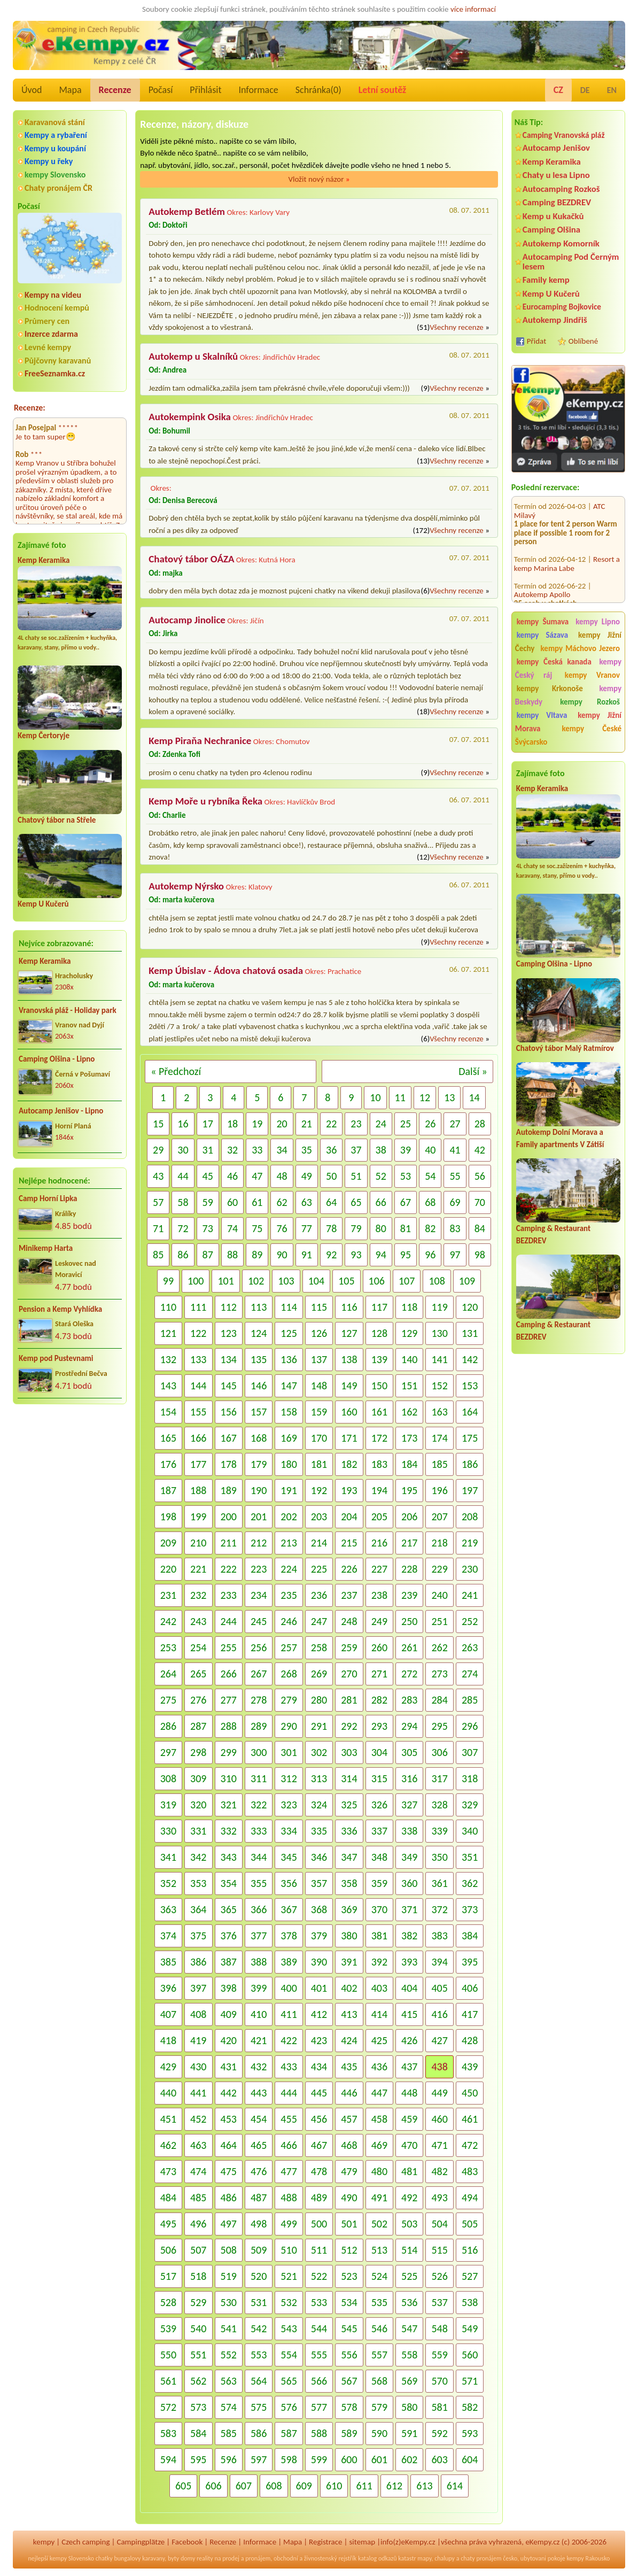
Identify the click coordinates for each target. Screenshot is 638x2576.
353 (198, 1883)
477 (289, 2171)
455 (289, 2119)
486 (229, 2197)
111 (198, 1307)
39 (405, 1149)
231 (168, 1595)
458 (379, 2119)
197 (470, 1490)
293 (379, 1726)
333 (259, 1830)
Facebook (187, 2542)
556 (349, 2354)
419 (198, 2040)
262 (439, 1647)
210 (198, 1542)
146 (259, 1385)
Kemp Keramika (43, 560)
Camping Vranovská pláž (564, 135)
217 (409, 1542)
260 (379, 1647)
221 (198, 1568)
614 (455, 2485)
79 (356, 1228)
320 (198, 1804)
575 (259, 2407)
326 (379, 1804)
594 (168, 2459)
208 (470, 1516)
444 (289, 2092)
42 (479, 1149)
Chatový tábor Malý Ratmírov (565, 1048)
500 (319, 2223)
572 (168, 2407)
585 (229, 2433)
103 (286, 1280)
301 (289, 1752)
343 (229, 1857)
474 (198, 2171)
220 (168, 1568)
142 (470, 1359)
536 (409, 2302)
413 (349, 2014)
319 (168, 1804)
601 (379, 2459)
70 (479, 1202)
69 (454, 1202)
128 (379, 1333)
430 (198, 2066)
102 (256, 1280)
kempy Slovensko (55, 174)
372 (439, 1909)
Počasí (161, 90)
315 (379, 1778)
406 (470, 1988)
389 (289, 1961)
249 (379, 1621)
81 (405, 1228)
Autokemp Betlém (187, 211)
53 (405, 1176)
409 (229, 2014)
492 (409, 2197)
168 (259, 1438)
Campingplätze (140, 2542)
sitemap (362, 2542)
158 (289, 1411)
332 (229, 1830)
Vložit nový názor (318, 179)
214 (319, 1542)
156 (229, 1411)
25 (405, 1123)
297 (168, 1752)
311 (259, 1778)
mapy (424, 2558)
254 (198, 1647)
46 (232, 1176)
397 (198, 1988)
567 (349, 2380)
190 (259, 1490)
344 (259, 1857)
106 (377, 1280)
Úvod (31, 90)
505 (470, 2223)
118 (409, 1307)
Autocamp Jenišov (556, 147)
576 (289, 2407)
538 (470, 2302)
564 (259, 2380)
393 (409, 1961)
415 (409, 2014)
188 (198, 1490)
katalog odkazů (377, 2558)
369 (349, 1909)
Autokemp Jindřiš (555, 320)
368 (319, 1909)
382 (409, 1935)
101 (225, 1280)
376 (229, 1935)
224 (289, 1568)
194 (379, 1490)
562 (198, 2380)
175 (470, 1438)
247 (319, 1621)
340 (470, 1830)
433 (289, 2066)
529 (198, 2302)
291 (319, 1726)
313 (319, 1778)
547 (409, 2328)
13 (449, 1097)
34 (281, 1149)
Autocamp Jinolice (187, 620)
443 (259, 2092)
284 (439, 1699)
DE (585, 90)
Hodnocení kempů (57, 308)
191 (289, 1490)
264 (168, 1673)
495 (168, 2223)
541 (229, 2328)
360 (409, 1883)
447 (379, 2092)
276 (198, 1699)
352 (168, 1883)
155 (198, 1411)
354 (229, 1883)
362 (470, 1883)
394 (439, 1961)
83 (454, 1228)
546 (379, 2328)
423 (319, 2040)
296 (470, 1726)
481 (409, 2171)
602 (409, 2459)
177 (198, 1464)
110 (168, 1307)
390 (319, 1961)
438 (439, 2066)
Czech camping (85, 2542)
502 (379, 2223)
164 (470, 1411)
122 (198, 1333)
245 (259, 1621)
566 (319, 2380)
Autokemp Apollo (542, 579)
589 (349, 2433)
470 (409, 2145)
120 (470, 1307)
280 (319, 1699)
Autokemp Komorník (561, 243)
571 (470, 2380)
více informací (473, 9)
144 (198, 1385)
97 (454, 1254)
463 (198, 2145)
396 (168, 1988)
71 (158, 1228)
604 (470, 2459)
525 (409, 2276)
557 (379, 2354)
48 (281, 1176)
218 (439, 1542)
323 (289, 1804)
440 (168, 2092)
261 (409, 1647)
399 (259, 1988)
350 (439, 1857)
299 (229, 1752)
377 (259, 1935)
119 (439, 1307)
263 (470, 1647)
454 (259, 2119)
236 (319, 1595)
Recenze (115, 90)
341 (168, 1857)
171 (349, 1438)
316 (409, 1778)
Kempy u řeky (49, 161)
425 (379, 2040)
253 (168, 1647)
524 (379, 2276)
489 (319, 2197)
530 (229, 2302)
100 (196, 1280)
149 (349, 1385)
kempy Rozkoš (590, 702)
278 (259, 1699)
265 (198, 1673)
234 (259, 1595)
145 (229, 1385)
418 (168, 2040)
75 (257, 1228)
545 (349, 2328)
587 (289, 2433)
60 (232, 1202)
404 (409, 1988)
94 (381, 1254)
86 (182, 1254)
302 (319, 1752)
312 (289, 1778)
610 (334, 2485)
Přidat (536, 341)
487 (259, 2197)
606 (213, 2485)
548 (439, 2328)
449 (439, 2092)
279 (289, 1699)
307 (470, 1752)
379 (319, 1935)
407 (168, 2014)
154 (168, 1411)
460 (439, 2119)
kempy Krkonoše (550, 688)
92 (331, 1254)
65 (356, 1202)
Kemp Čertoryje (43, 735)
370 (379, 1909)
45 (208, 1176)
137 (319, 1359)
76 (281, 1228)
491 (379, 2197)
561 (168, 2380)
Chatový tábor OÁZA (191, 559)
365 (229, 1909)
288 (229, 1726)
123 (229, 1333)
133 (198, 1359)
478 (319, 2171)
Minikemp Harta (46, 1248)
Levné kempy (48, 347)
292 (349, 1726)
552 (229, 2354)
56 (479, 1176)
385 (168, 1961)
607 (244, 2485)
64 (331, 1202)
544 (319, 2328)
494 (470, 2197)
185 (439, 1464)
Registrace (325, 2542)
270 (349, 1673)
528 (168, 2302)
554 (289, 2354)
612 (394, 2485)
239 (409, 1595)
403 (379, 1988)
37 (356, 1149)
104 (316, 1280)
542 (259, 2328)
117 (379, 1307)
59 (208, 1202)
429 (168, 2066)
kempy (44, 2542)
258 (319, 1647)
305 (409, 1752)
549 (470, 2328)
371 (409, 1909)
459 (409, 2119)
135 (259, 1359)
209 (168, 1542)
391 (349, 1961)
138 (349, 1359)
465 (259, 2145)
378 (289, 1935)
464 (229, 2145)
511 (319, 2250)
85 (158, 1254)
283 (409, 1699)
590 (379, 2433)
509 (259, 2250)
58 (182, 1202)
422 (289, 2040)
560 (470, 2354)
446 (349, 2092)
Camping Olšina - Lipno (57, 1059)
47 (257, 1176)
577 (319, 2407)
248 (349, 1621)
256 (259, 1647)
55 (454, 1176)
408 (198, 2014)
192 (319, 1490)
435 (349, 2066)
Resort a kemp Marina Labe (567, 548)
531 (259, 2302)
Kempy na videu (53, 295)
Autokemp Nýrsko (186, 886)
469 (379, 2145)
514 (409, 2250)
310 (229, 1778)
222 (229, 1568)
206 (409, 1516)
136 (289, 1359)
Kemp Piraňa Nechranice (200, 740)
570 (439, 2380)
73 (208, 1228)
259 (349, 1647)
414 (379, 2014)
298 (198, 1752)
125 (289, 1333)
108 (437, 1280)
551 (198, 2354)
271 (379, 1673)
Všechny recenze (456, 327)
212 (259, 1542)
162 (409, 1411)
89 (257, 1254)
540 (198, 2328)
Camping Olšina (551, 229)
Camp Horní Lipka (48, 1198)
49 (306, 1176)
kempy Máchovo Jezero (580, 648)
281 (349, 1699)
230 (470, 1568)
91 (306, 1254)
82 (430, 1228)
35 (306, 1149)
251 (439, 1621)
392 (379, 1961)
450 (470, 2092)
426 (409, 2040)
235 (289, 1595)
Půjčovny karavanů (58, 360)
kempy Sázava (542, 635)
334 (289, 1830)
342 (198, 1857)
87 (208, 1254)
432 (259, 2066)
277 (229, 1699)
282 (379, 1699)
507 (198, 2250)
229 (439, 1568)
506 (168, 2250)
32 (232, 1149)
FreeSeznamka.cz (55, 373)
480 (379, 2171)
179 (259, 1464)
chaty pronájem (481, 2558)
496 (198, 2223)
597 (259, 2459)
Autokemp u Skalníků (193, 356)
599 (319, 2459)
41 (454, 1149)
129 (409, 1333)
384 (470, 1935)
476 (259, 2171)
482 (439, 2171)
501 (349, 2223)
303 (349, 1752)
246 (289, 1621)
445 (319, 2092)
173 (409, 1438)
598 (289, 2459)
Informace (258, 90)
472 (470, 2145)
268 (289, 1673)
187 (168, 1490)
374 (168, 1935)
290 (289, 1726)
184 (409, 1464)
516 (470, 2250)
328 (439, 1804)
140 (409, 1359)
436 (379, 2066)
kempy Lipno (597, 621)
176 (168, 1464)
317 (439, 1778)
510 (289, 2250)
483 (470, 2171)
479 (349, 2171)
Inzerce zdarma (51, 334)
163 (439, 1411)
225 (319, 1568)
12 (424, 1097)
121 (168, 1333)
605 (183, 2485)
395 (470, 1961)
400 (289, 1988)
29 (158, 1149)
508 (229, 2250)
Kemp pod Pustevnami (56, 1358)
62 (281, 1202)
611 (364, 2485)
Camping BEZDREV (557, 202)
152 (439, 1385)
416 (439, 2014)
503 (409, 2223)
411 (289, 2014)
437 (409, 2066)
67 (405, 1202)
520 (259, 2276)
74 (232, 1228)
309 (198, 1778)
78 (331, 1228)
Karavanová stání (55, 122)
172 (379, 1438)
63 (306, 1202)
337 (379, 1830)
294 (409, 1726)
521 (289, 2276)
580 (409, 2407)
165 (168, 1438)
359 (379, 1883)
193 (349, 1490)
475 (229, 2171)
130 (439, 1333)
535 (379, 2302)
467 (319, 2145)
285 (470, 1699)
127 (349, 1333)
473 (168, 2171)
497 (229, 2223)
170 (319, 1438)
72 (182, 1228)
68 (430, 1202)
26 (430, 1123)
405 (439, 1988)
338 (409, 1830)
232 (198, 1595)
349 (409, 1857)
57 (158, 1202)
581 (439, 2407)
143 (168, 1385)
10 (375, 1097)
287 (198, 1726)
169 (289, 1438)
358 (349, 1883)
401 (319, 1988)
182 (349, 1464)
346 (319, 1857)
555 (319, 2354)
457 (349, 2119)
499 (289, 2223)
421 (259, 2040)
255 (229, 1647)
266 (229, 1673)
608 (274, 2485)
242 (168, 1621)
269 (319, 1673)
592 (439, 2433)
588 (319, 2433)
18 (232, 1123)
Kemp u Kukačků (553, 216)
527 (470, 2276)
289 (259, 1726)
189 (229, 1490)
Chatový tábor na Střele (57, 820)
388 (259, 1961)
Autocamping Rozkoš (561, 189)
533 (319, 2302)
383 (439, 1935)
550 (168, 2354)
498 (259, 2223)
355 (259, 1883)
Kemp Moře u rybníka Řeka (205, 801)
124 (259, 1333)
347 (349, 1857)
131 (470, 1333)
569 (409, 2380)
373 (470, 1909)
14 (474, 1097)
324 (319, 1804)
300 (259, 1752)
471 (439, 2145)
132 (168, 1359)
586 (259, 2433)
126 (319, 1333)
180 (289, 1464)
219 (470, 1542)
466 (289, 2145)
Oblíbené (583, 341)
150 (379, 1385)
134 (229, 1359)
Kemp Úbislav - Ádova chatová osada (226, 970)
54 (430, 1176)
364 (198, 1909)
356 (289, 1883)
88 (232, 1254)
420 (229, 2040)
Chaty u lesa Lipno (556, 175)
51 (356, 1176)
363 (168, 1909)
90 (281, 1254)
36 (331, 1149)
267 (259, 1673)
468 (349, 2145)
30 (182, 1149)
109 (467, 1280)
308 (168, 1778)
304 (379, 1752)
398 (229, 1988)
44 (182, 1176)
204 (349, 1516)
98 (479, 1254)
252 (470, 1621)
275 (168, 1699)
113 (259, 1307)
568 (379, 2380)
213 (289, 1542)
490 (349, 2197)
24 (381, 1123)
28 (479, 1123)
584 (198, 2433)
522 (319, 2276)
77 (306, 1228)
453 (229, 2119)
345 (289, 1857)
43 (158, 1176)
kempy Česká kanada (554, 662)
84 (479, 1228)
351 (470, 1857)
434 (319, 2066)
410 (259, 2014)
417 (470, 2014)
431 (229, 2066)
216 (379, 1542)
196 (439, 1490)
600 (349, 2459)
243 (198, 1621)
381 (379, 1935)
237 (349, 1595)
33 (257, 1149)
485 (198, 2197)
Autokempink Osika (190, 417)
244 (229, 1621)
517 (168, 2276)
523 (349, 2276)
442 (229, 2092)
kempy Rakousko (588, 2558)
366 (259, 1909)
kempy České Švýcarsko (568, 735)
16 (182, 1123)
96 (430, 1254)
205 (379, 1516)
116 (349, 1307)
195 (409, 1490)
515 (439, 2250)
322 (259, 1804)
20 (281, 1123)
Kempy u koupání (55, 148)
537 (439, 2302)
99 (168, 1280)
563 (229, 2380)
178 (229, 1464)
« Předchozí (176, 1071)
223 (259, 1568)
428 (470, 2040)
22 (331, 1123)
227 (379, 1568)
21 (306, 1123)
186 (470, 1464)
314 (349, 1778)
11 (400, 1097)
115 (319, 1307)
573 (198, 2407)
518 (198, 2276)
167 (229, 1438)
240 (439, 1595)
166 (198, 1438)
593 (470, 2433)
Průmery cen (47, 321)
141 (439, 1359)
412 (319, 2014)
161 (379, 1411)
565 (289, 2380)
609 (304, 2485)
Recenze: (29, 408)
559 (439, 2354)
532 (289, 2302)
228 (409, 1568)
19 (257, 1123)
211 (229, 1542)
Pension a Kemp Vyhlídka (60, 1309)
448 (409, 2092)
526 (439, 2276)
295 (439, 1726)
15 (158, 1123)
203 (319, 1516)
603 (439, 2459)
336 (349, 1830)
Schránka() (318, 90)
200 (229, 1516)
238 (379, 1595)
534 (349, 2302)
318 (470, 1778)
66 (381, 1202)
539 (168, 2328)
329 (470, 1804)
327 (409, 1804)
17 (208, 1123)
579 (379, 2407)
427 (439, 2040)
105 (346, 1280)
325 (349, 1804)
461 (470, 2119)
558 (409, 2354)
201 (259, 1516)
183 (379, 1464)
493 (439, 2197)
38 (381, 1149)
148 (319, 1385)
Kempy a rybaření (56, 135)
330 (168, 1830)
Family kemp (546, 279)
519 (229, 2276)
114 (289, 1307)
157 (259, 1411)
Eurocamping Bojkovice (562, 306)
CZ (558, 90)
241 (470, 1595)
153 (470, 1385)
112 (229, 1307)
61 (257, 1202)
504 (439, 2223)
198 (168, 1516)
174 (439, 1438)
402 (349, 1988)
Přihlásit (205, 90)
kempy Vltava (542, 715)
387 (229, 1961)
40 (430, 1149)
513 (379, 2250)
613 (424, 2485)
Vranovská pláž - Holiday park (67, 1010)
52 (381, 1176)
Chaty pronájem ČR (58, 188)
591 (409, 2433)
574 (229, 2407)
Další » (472, 1071)
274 (470, 1673)
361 (439, 1883)
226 (349, 1568)
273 (439, 1673)
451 (168, 2119)
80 (381, 1228)
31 (208, 1149)
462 (168, 2145)
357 (319, 1883)
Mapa (70, 90)
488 (289, 2197)
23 (356, 1123)
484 (168, 2197)
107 (407, 1280)
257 (289, 1647)
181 (319, 1464)
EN (612, 90)
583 (168, 2433)
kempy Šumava (543, 621)
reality (205, 2558)
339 (439, 1830)
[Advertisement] (568, 1550)
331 (198, 1830)
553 (259, 2354)
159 (319, 1411)
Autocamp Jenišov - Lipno (61, 1111)
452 (198, 2119)
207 (439, 1516)
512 (349, 2250)
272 (409, 1673)
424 (349, 2040)
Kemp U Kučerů (43, 904)
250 (409, 1621)
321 (229, 1804)
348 (379, 1857)
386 (198, 1961)
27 (454, 1123)
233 (229, 1595)
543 (289, 2328)
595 (198, 2459)
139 (379, 1359)
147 (289, 1385)
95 (405, 1254)
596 (229, 2459)
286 (168, 1726)
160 (349, 1411)
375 (198, 1935)
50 (331, 1176)
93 (356, 1254)
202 (289, 1516)
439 (470, 2066)
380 (349, 1935)
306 (439, 1752)
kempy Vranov (592, 675)
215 (349, 1542)
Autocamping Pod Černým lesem (571, 261)
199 (198, 1516)
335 (319, 1830)
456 (319, 2119)
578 (349, 2407)
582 (470, 2407)
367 (289, 1909)
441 (198, 2092)
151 (409, 1385)
